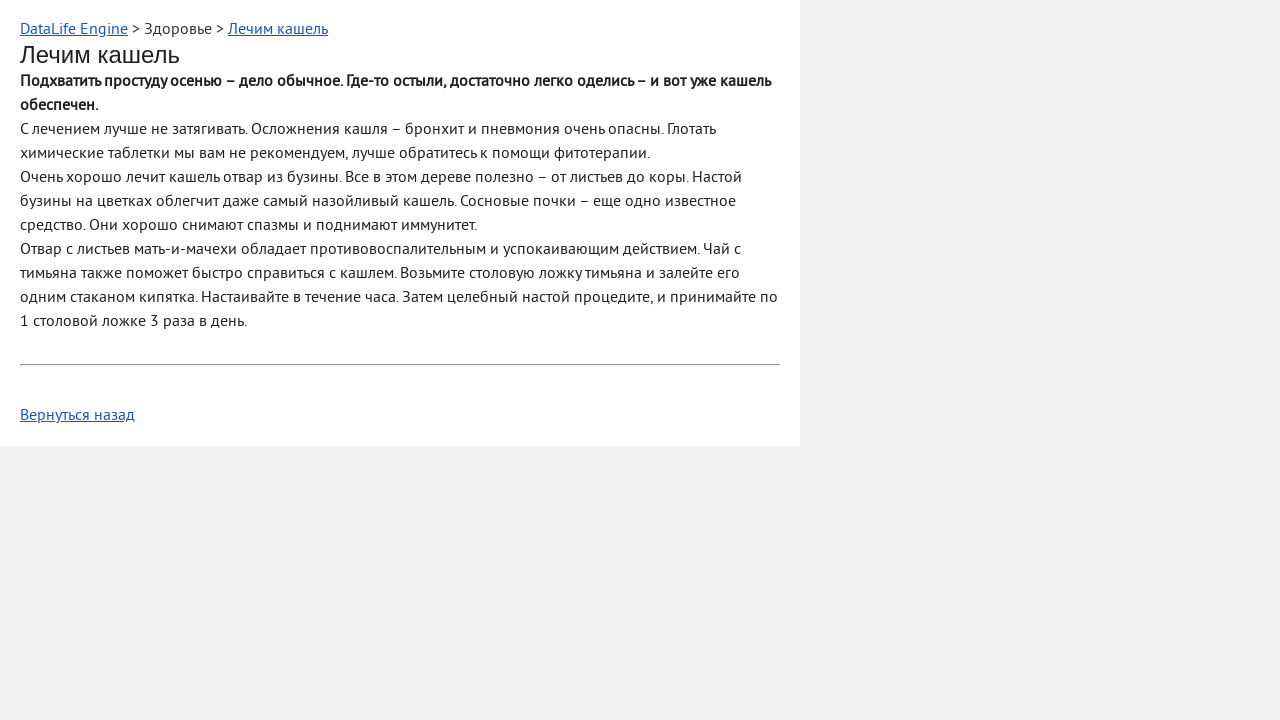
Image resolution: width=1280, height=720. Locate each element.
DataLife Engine (74, 30)
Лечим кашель (278, 30)
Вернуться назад (77, 416)
